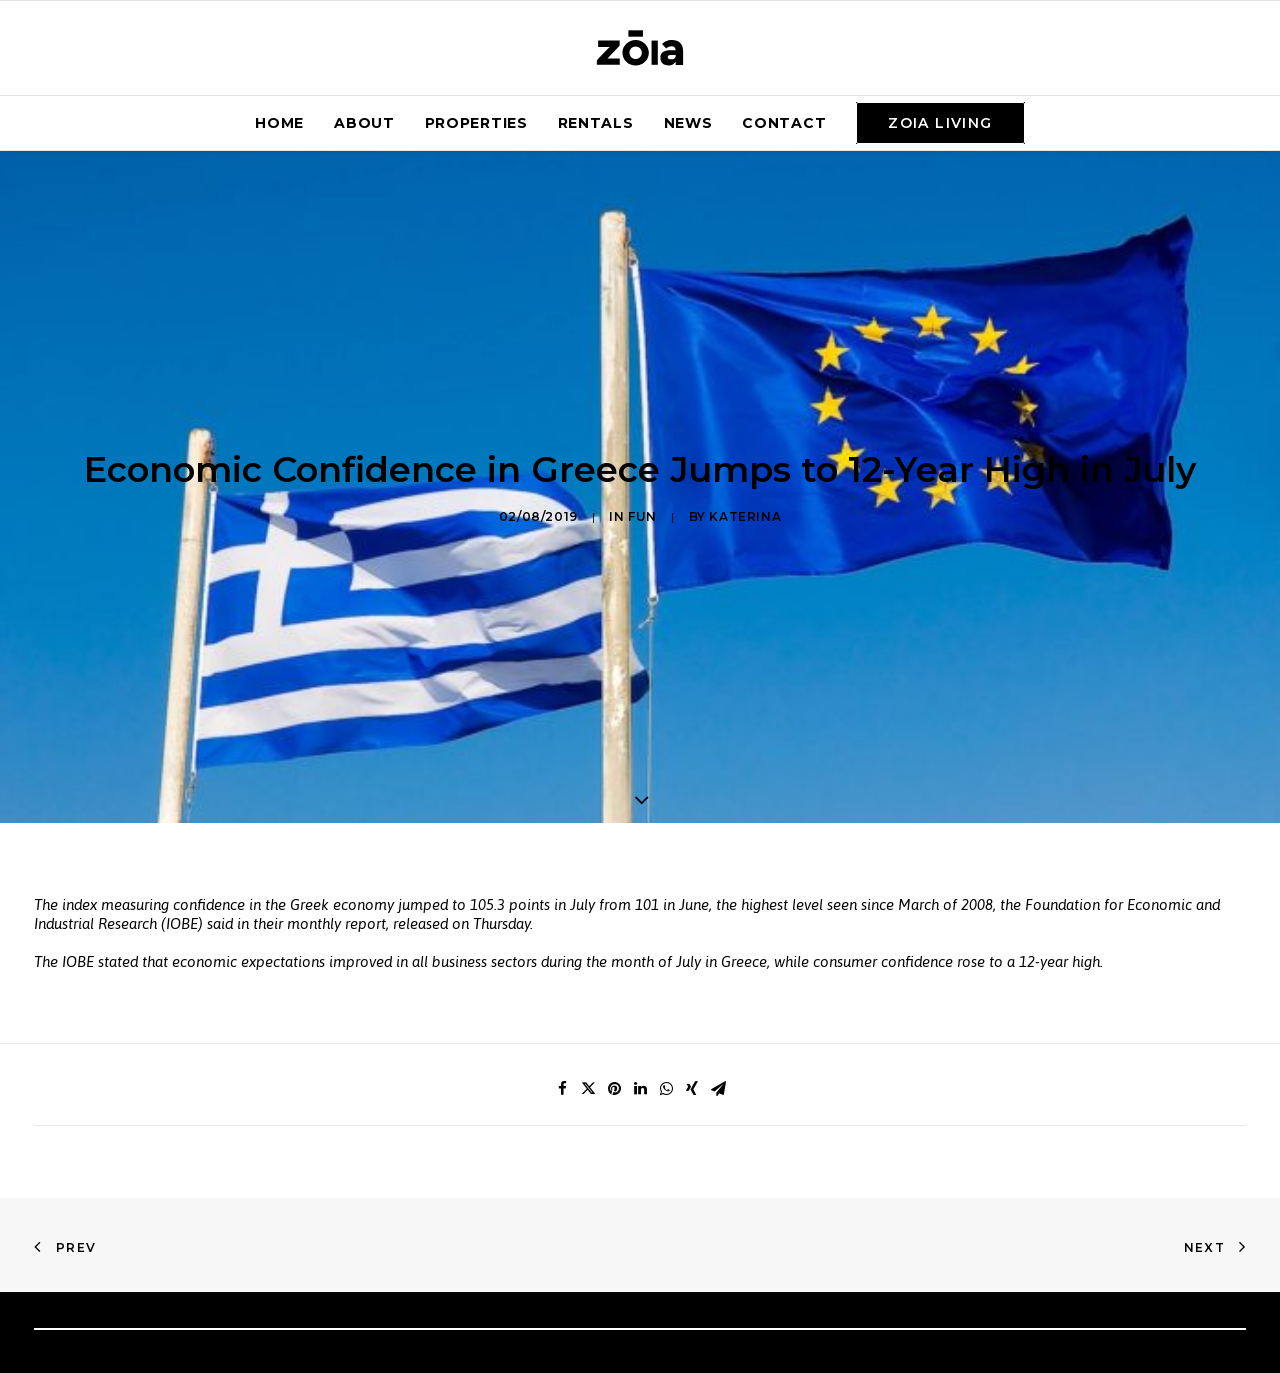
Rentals (596, 123)
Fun (642, 484)
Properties (476, 123)
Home (279, 123)
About (364, 123)
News (688, 123)
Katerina (745, 484)
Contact (784, 123)
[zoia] (640, 48)
